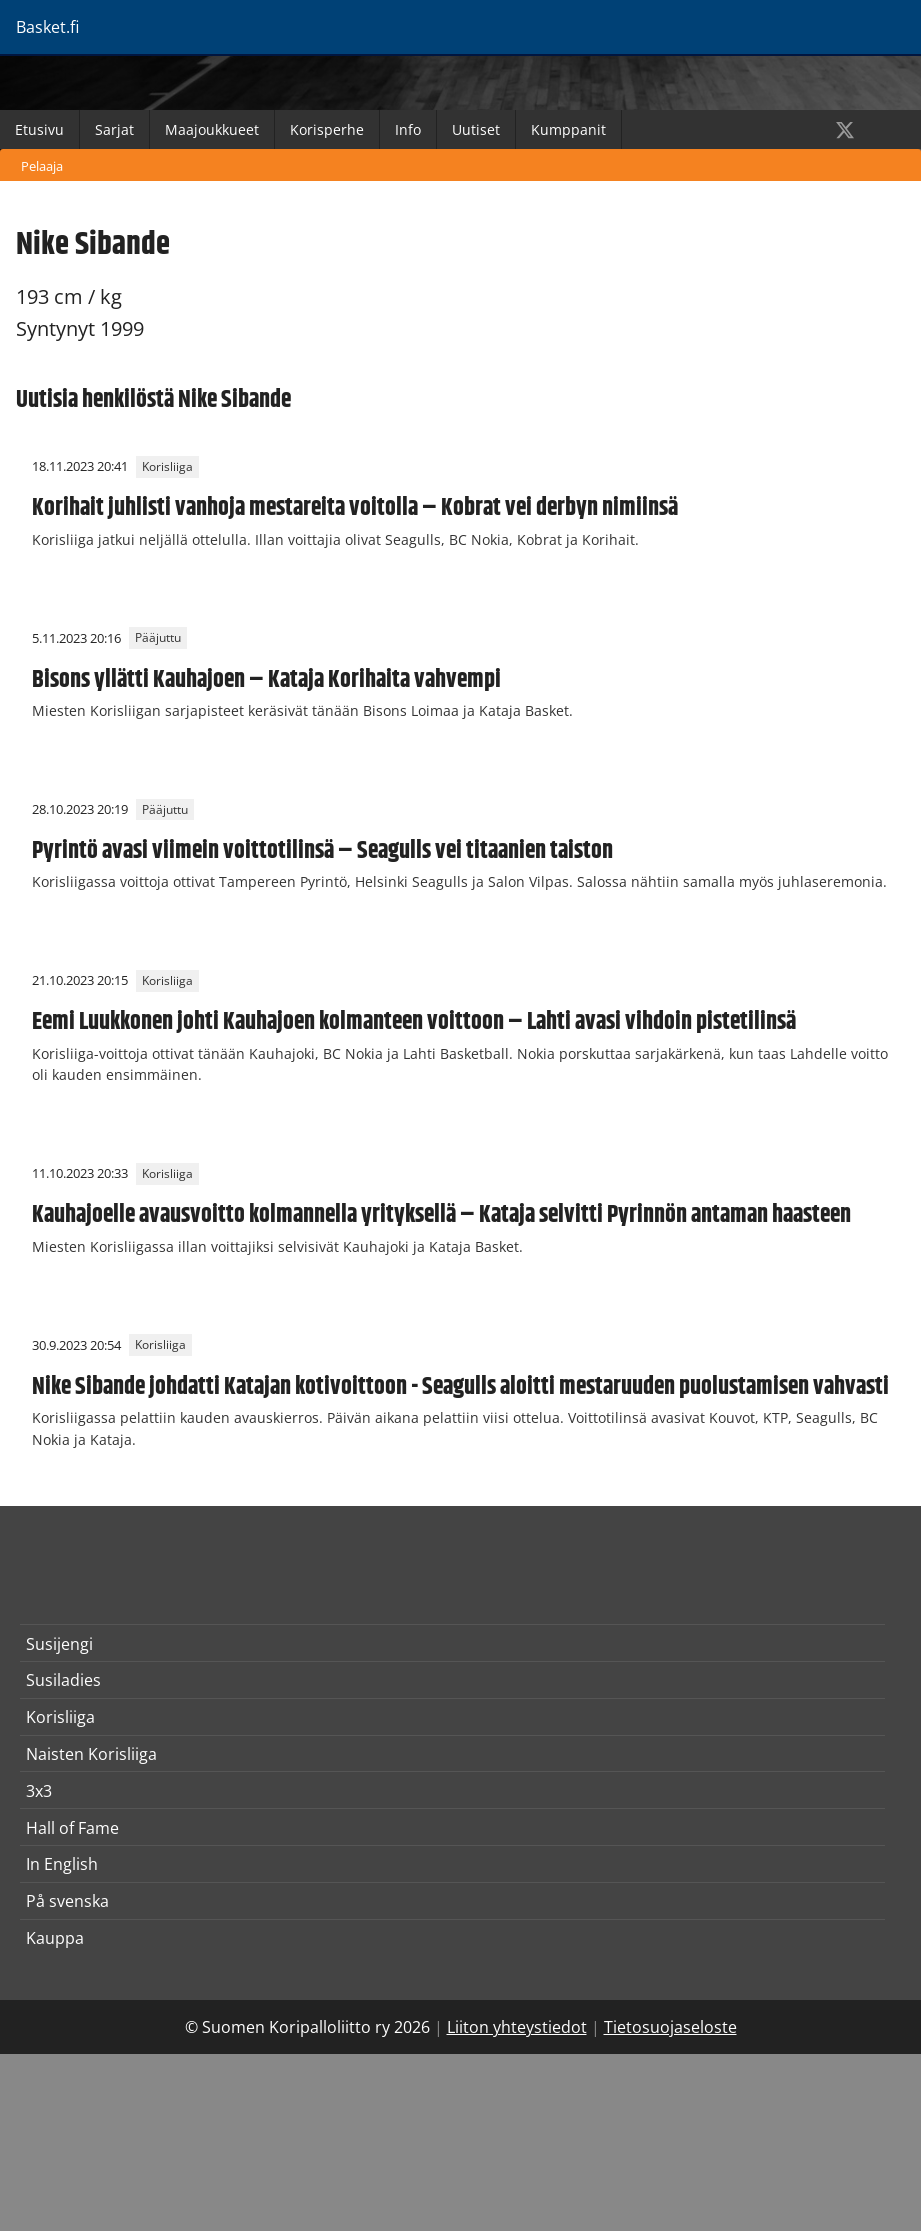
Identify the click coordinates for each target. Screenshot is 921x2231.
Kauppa (55, 1938)
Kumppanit (568, 129)
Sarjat (114, 129)
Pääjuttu (158, 638)
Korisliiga (167, 466)
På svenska (67, 1901)
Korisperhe (327, 129)
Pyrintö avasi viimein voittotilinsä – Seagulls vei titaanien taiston (322, 851)
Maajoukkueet (212, 129)
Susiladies (63, 1680)
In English (62, 1864)
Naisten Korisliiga (91, 1754)
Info (408, 129)
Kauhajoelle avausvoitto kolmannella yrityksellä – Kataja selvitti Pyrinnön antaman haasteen (441, 1215)
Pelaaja (42, 166)
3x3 (39, 1791)
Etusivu (39, 129)
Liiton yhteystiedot (517, 2027)
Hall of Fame (72, 1828)
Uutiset (476, 129)
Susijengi (59, 1644)
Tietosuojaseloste (670, 2027)
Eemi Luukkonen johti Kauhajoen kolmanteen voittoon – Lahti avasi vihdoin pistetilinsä (414, 1022)
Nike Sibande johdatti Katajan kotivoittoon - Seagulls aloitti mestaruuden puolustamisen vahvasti (460, 1387)
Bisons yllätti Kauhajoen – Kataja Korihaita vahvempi (266, 680)
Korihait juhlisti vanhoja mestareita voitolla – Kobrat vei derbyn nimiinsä (355, 508)
